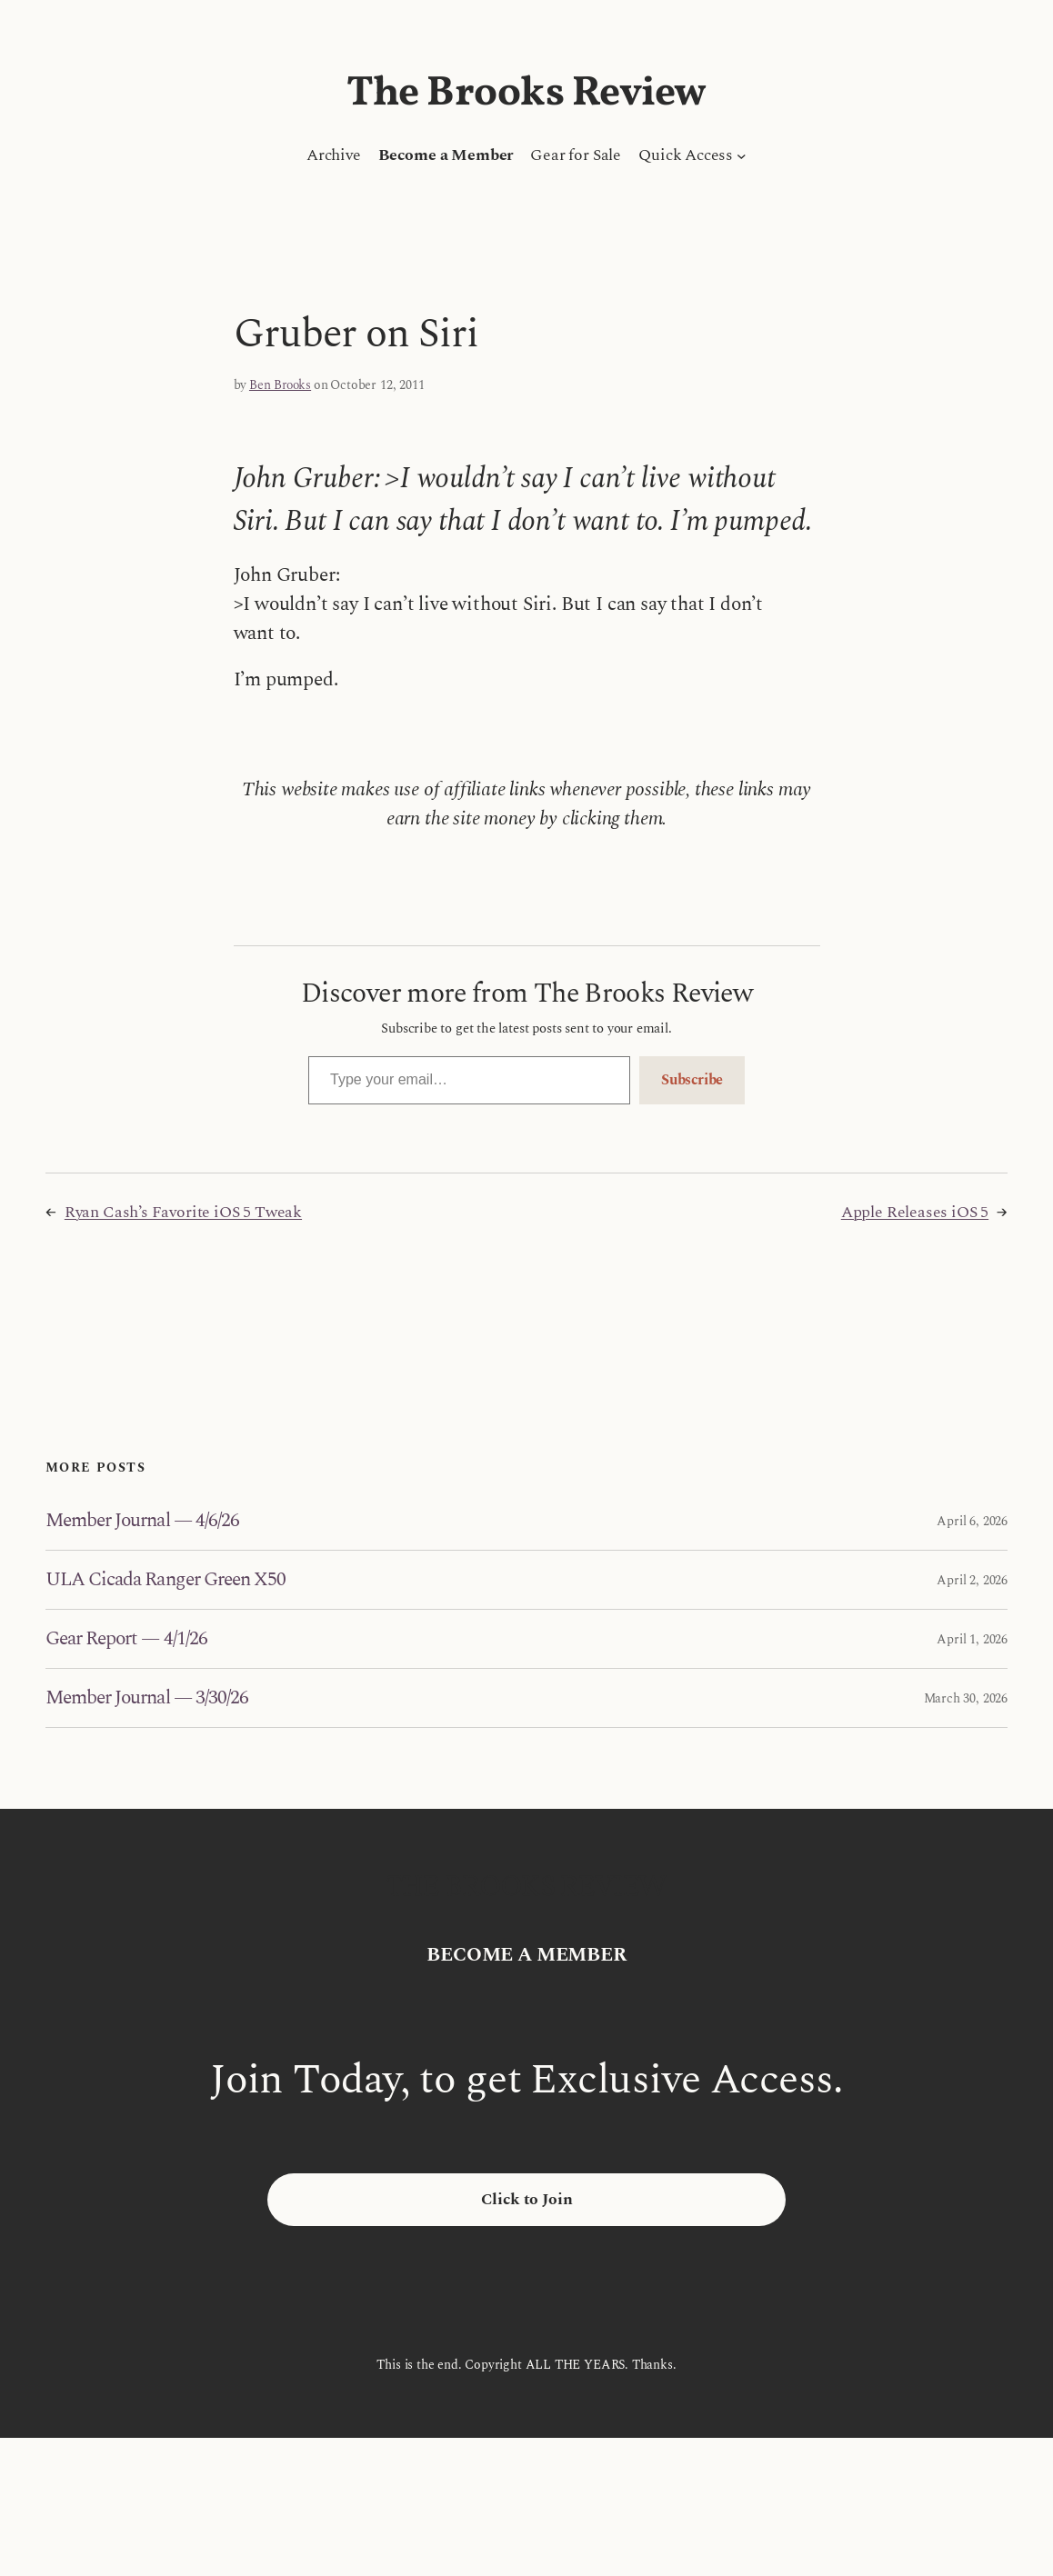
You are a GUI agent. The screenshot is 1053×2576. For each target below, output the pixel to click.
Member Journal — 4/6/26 (142, 1521)
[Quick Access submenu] (742, 155)
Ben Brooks (280, 384)
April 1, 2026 (972, 1639)
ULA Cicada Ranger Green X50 (165, 1580)
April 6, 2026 (972, 1521)
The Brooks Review (526, 94)
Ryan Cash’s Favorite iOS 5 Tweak (183, 1212)
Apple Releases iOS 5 (914, 1212)
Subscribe (692, 1080)
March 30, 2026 (966, 1698)
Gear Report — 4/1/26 (126, 1639)
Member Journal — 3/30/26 (146, 1698)
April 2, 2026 (972, 1580)
